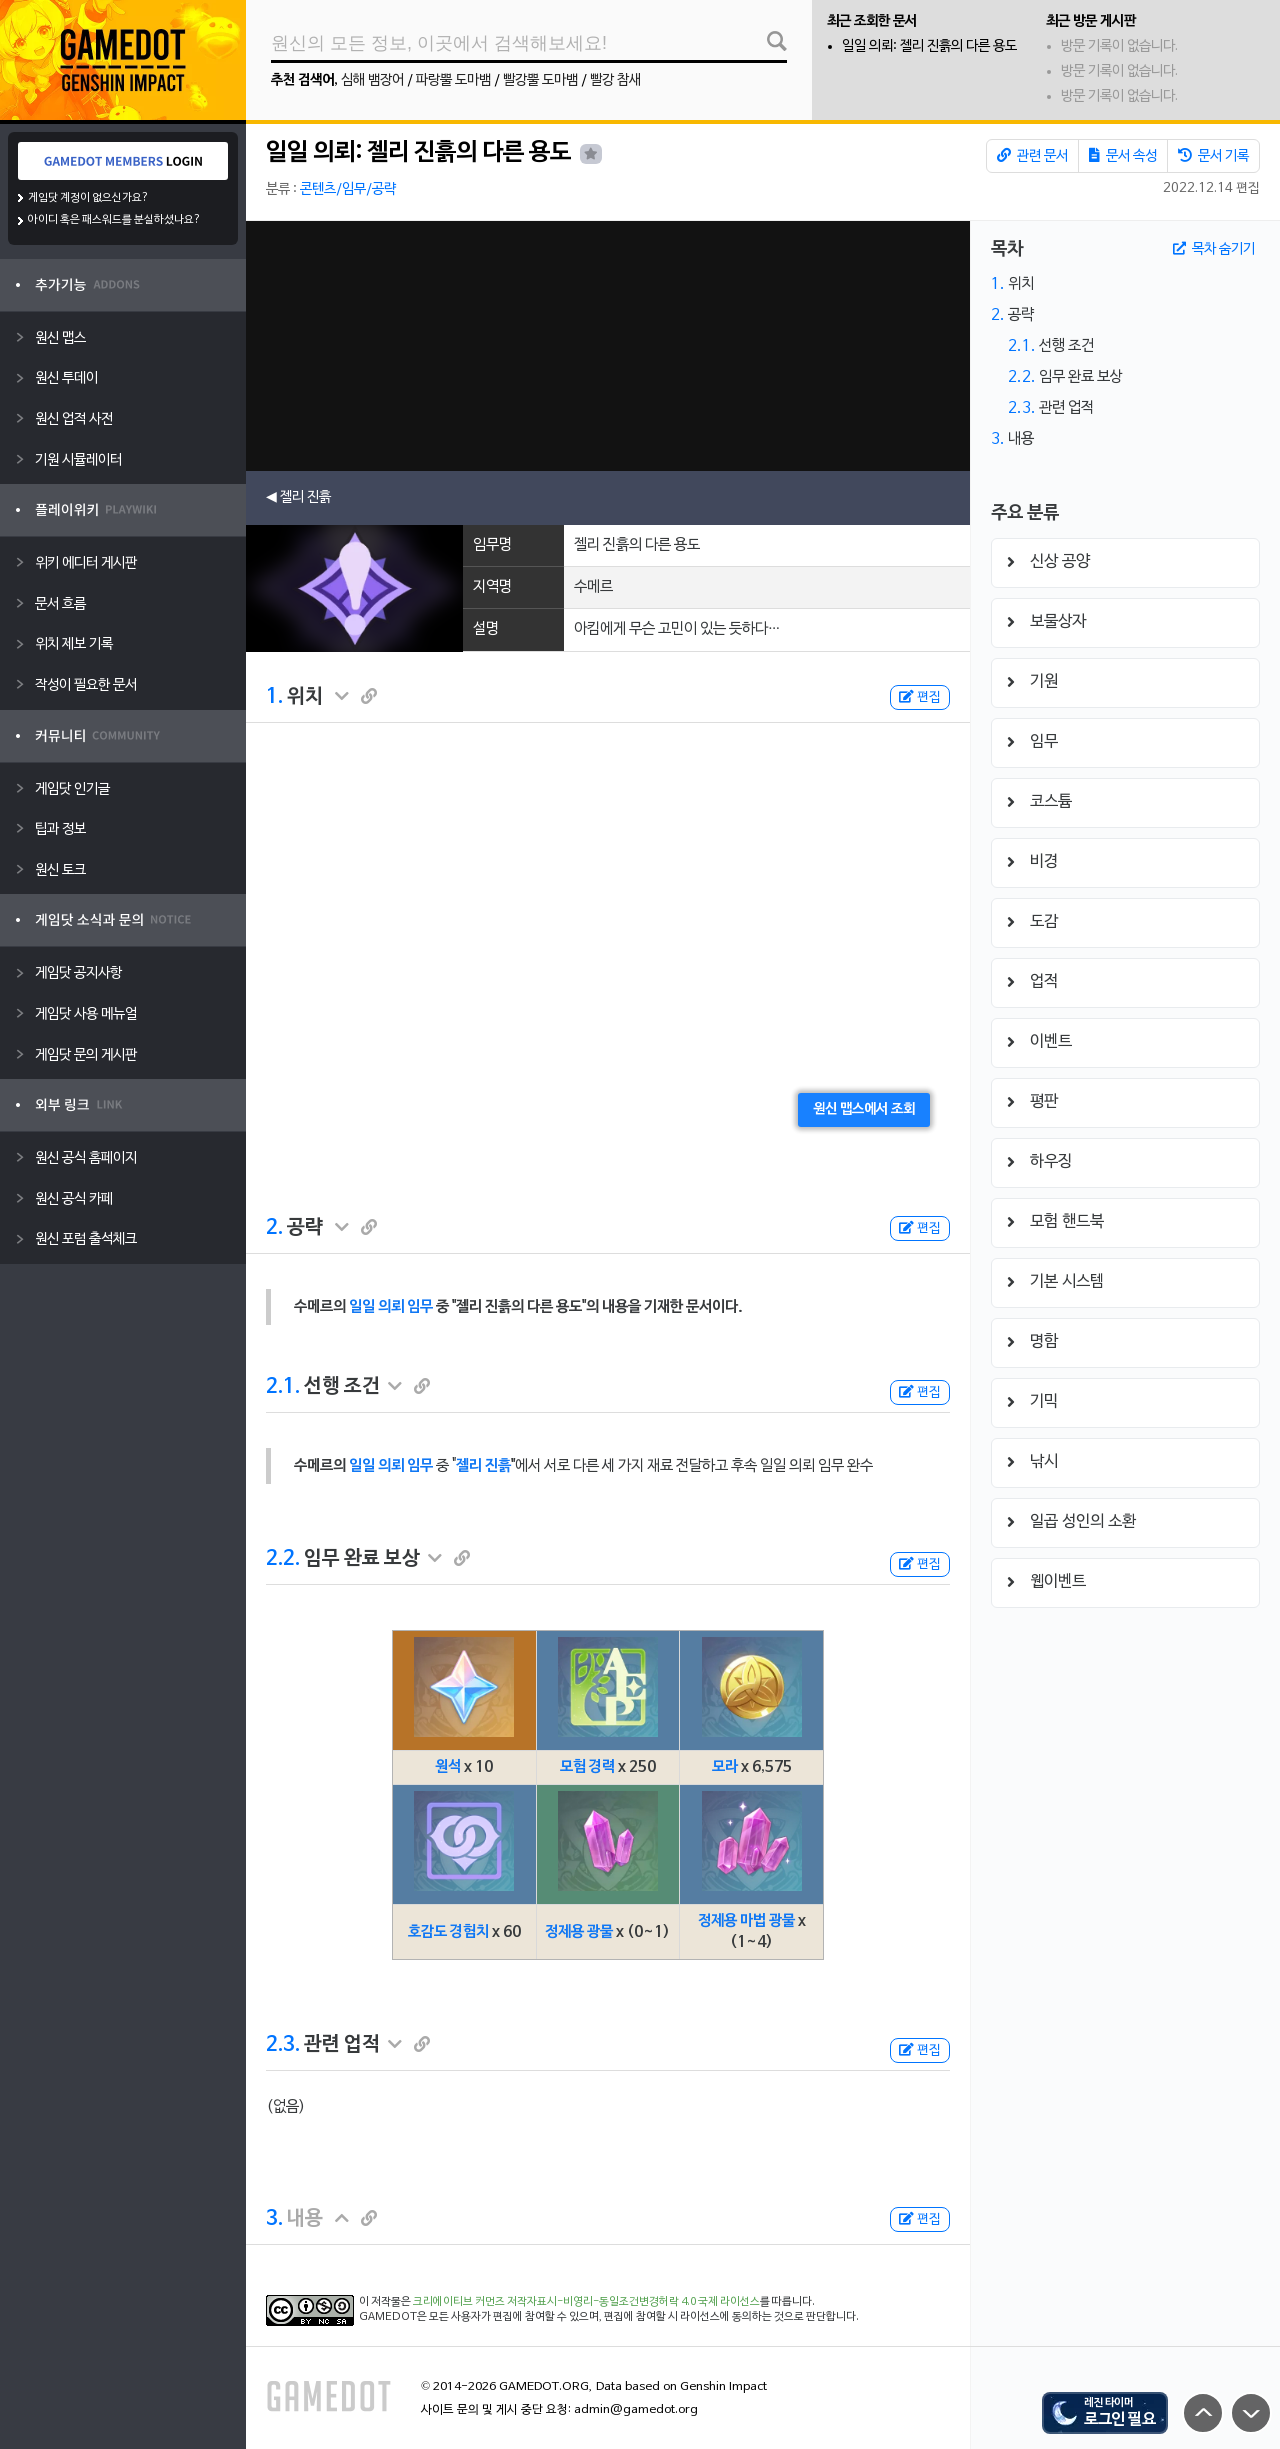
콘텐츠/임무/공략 (348, 189)
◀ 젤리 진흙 (298, 497)
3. (274, 2219)
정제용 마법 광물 (746, 1921)
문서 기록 (1213, 156)
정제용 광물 (579, 1932)
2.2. (283, 1559)
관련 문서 (1032, 156)
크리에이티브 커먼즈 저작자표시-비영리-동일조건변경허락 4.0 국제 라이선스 (586, 2302)
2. (274, 1228)
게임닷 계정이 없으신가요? (88, 198)
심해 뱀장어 (372, 80)
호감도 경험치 (448, 1932)
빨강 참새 (615, 80)
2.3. (283, 2045)
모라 (725, 1767)
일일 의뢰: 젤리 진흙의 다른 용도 (929, 46)
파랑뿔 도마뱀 (453, 80)
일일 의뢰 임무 (391, 1307)
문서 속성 (1123, 156)
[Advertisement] (607, 346)
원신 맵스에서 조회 (864, 1109)
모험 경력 (587, 1767)
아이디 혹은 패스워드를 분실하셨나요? (114, 220)
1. (274, 697)
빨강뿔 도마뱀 (540, 80)
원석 (448, 1767)
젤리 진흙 (483, 1466)
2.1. (283, 1387)
